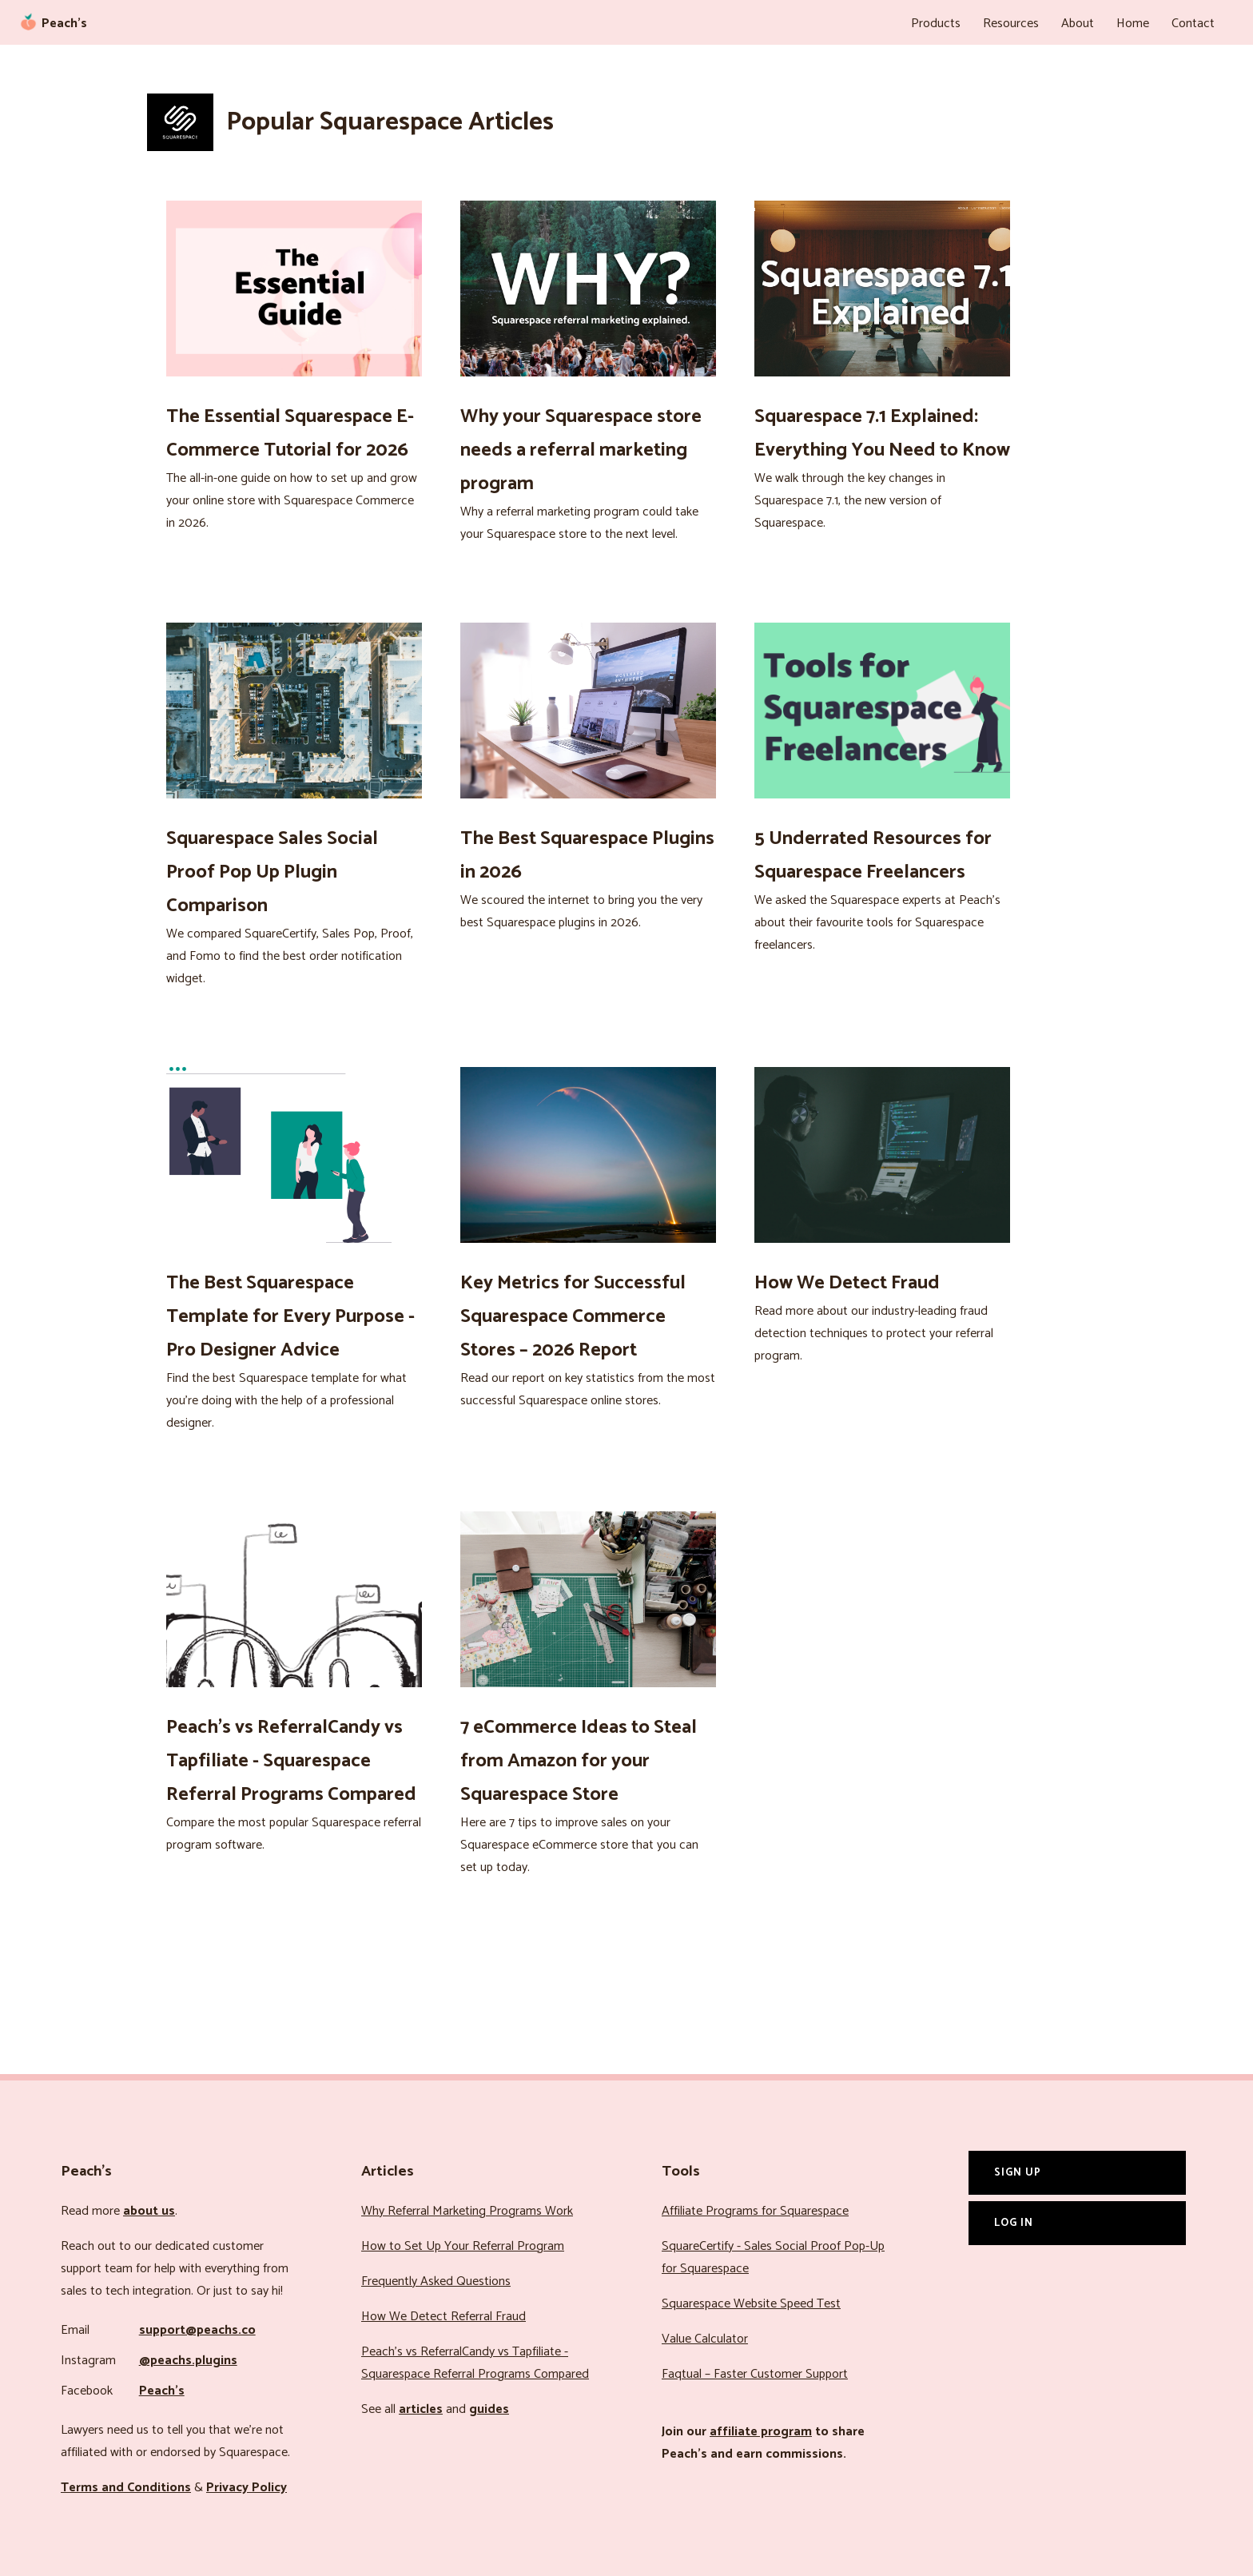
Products (936, 23)
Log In (1013, 2223)
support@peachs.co (197, 2330)
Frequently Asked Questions (436, 2281)
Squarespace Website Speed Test (751, 2304)
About (1077, 23)
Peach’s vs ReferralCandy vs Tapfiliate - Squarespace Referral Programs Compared (475, 2363)
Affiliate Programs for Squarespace (755, 2211)
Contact (1193, 23)
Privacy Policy (246, 2487)
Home (1132, 23)
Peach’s (162, 2391)
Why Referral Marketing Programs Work (467, 2211)
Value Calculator (705, 2339)
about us (149, 2211)
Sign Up (1017, 2172)
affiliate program (761, 2432)
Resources (1011, 23)
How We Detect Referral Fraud (443, 2316)
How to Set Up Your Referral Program (462, 2246)
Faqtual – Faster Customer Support (755, 2374)
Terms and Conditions (126, 2487)
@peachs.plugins (188, 2360)
